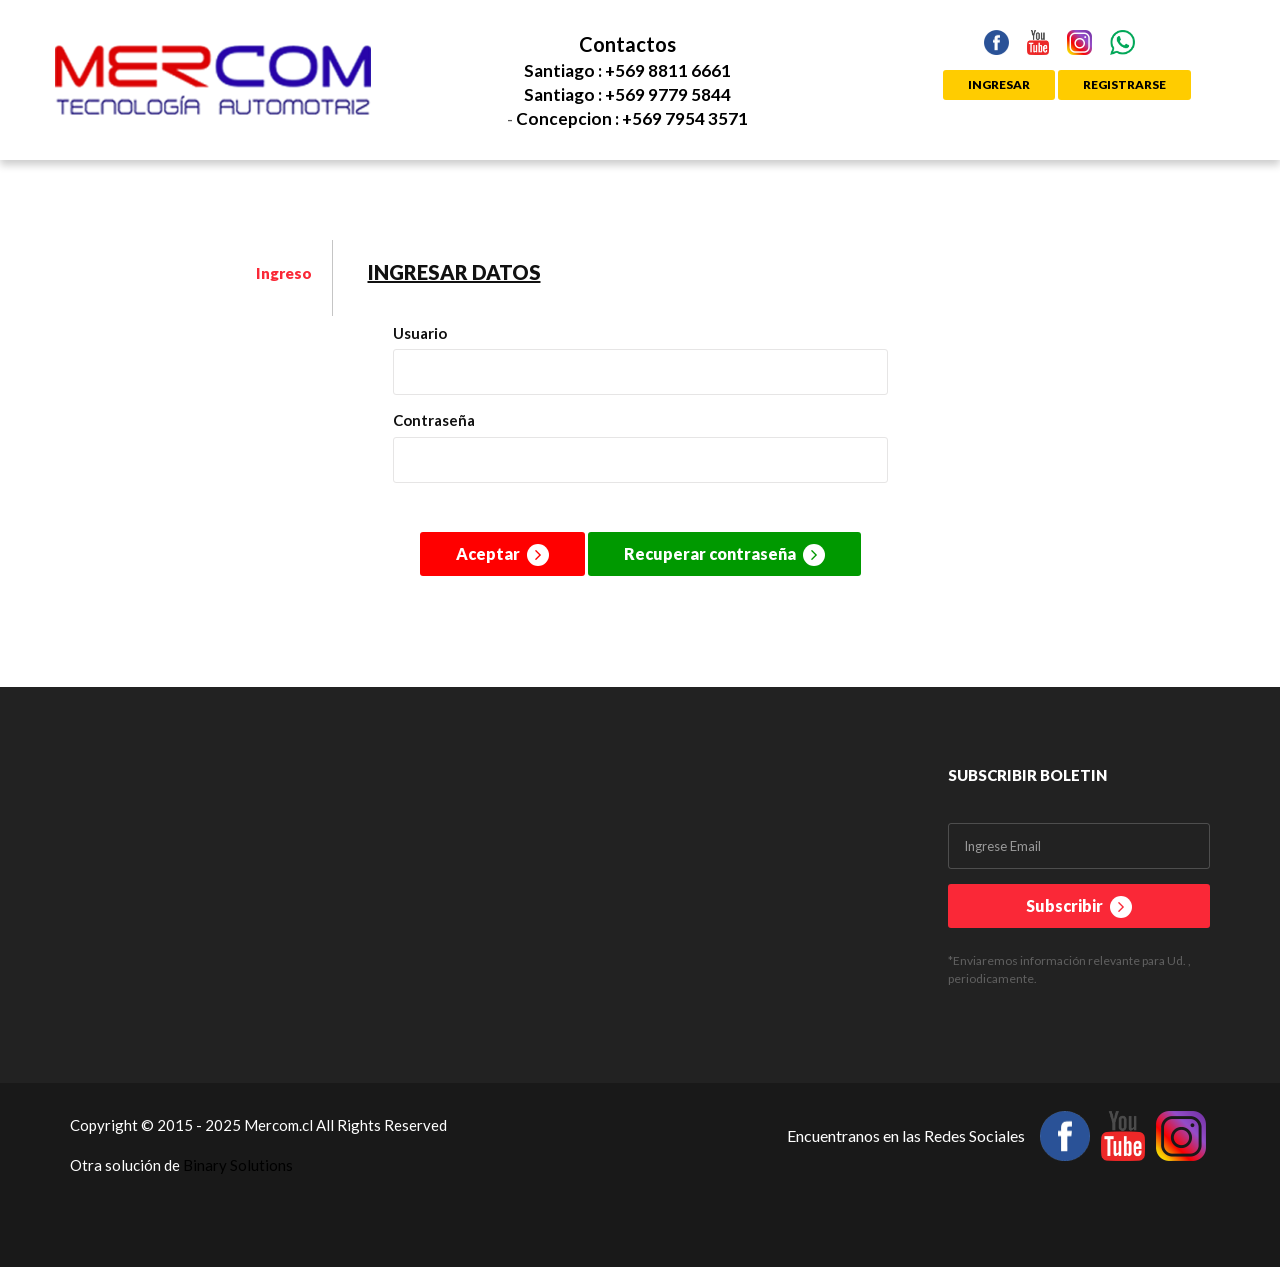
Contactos (627, 44)
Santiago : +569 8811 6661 (627, 70)
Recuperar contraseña (724, 555)
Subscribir (1079, 907)
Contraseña (434, 420)
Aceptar (502, 555)
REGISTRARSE (1124, 84)
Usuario (420, 333)
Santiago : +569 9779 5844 (627, 94)
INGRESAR (999, 84)
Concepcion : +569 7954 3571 (632, 118)
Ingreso (284, 273)
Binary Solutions (238, 1165)
